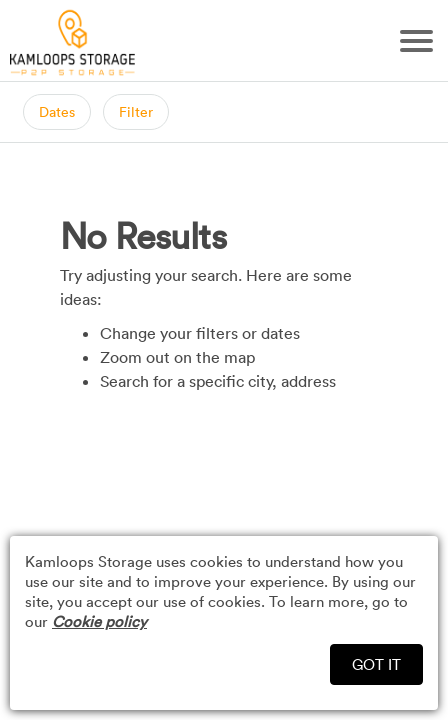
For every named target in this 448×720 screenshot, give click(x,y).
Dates (57, 111)
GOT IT (376, 664)
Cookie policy (99, 621)
